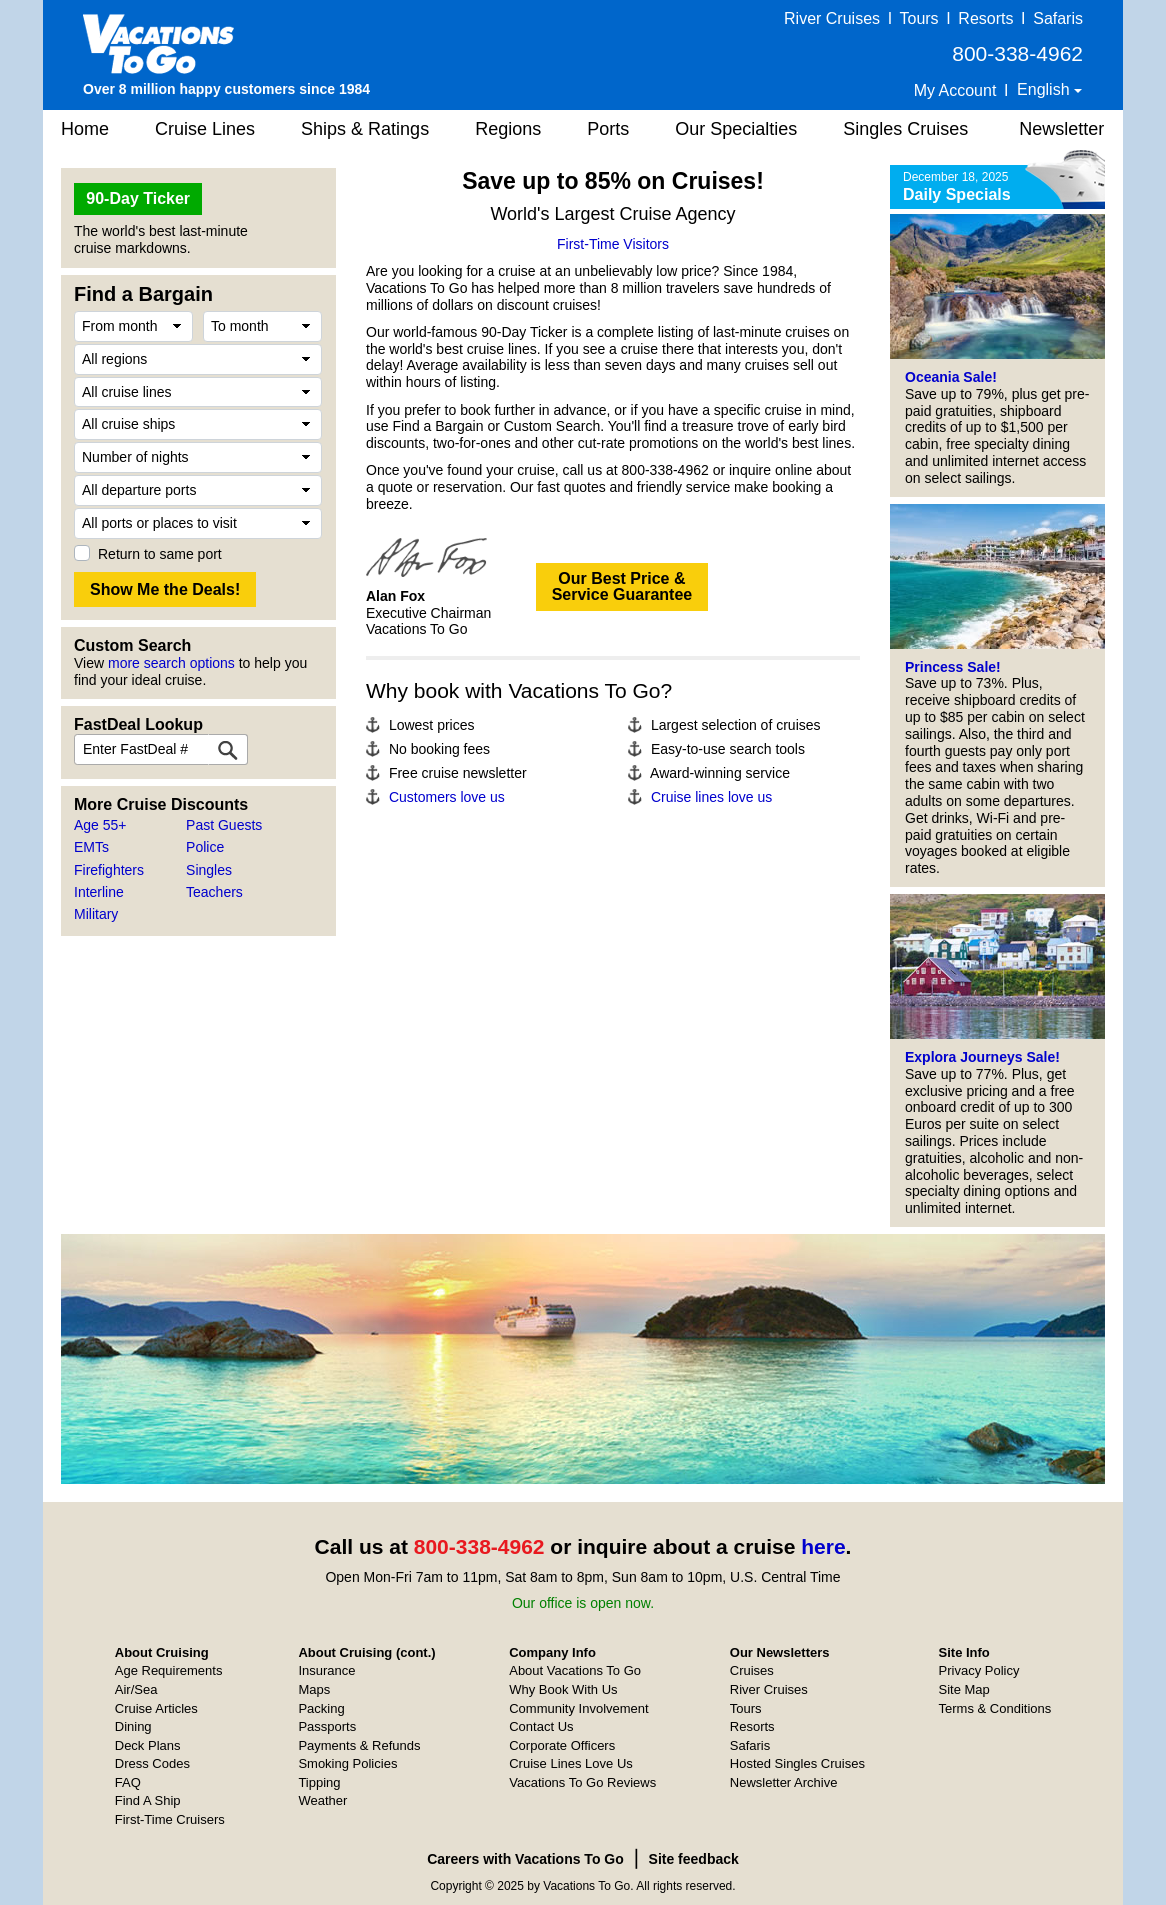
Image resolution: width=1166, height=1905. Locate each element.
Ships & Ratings (365, 129)
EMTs (91, 847)
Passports (327, 1726)
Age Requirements (169, 1670)
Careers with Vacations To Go (525, 1859)
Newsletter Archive (784, 1782)
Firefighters (109, 870)
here (823, 1546)
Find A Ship (148, 1800)
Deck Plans (148, 1745)
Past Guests (224, 825)
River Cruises (832, 18)
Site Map (964, 1689)
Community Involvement (578, 1708)
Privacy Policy (979, 1670)
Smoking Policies (347, 1763)
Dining (133, 1726)
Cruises (752, 1670)
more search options (171, 663)
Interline (99, 892)
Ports (608, 129)
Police (205, 847)
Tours (918, 18)
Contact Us (541, 1726)
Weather (322, 1800)
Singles (209, 870)
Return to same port (160, 554)
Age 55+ (100, 825)
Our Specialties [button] (736, 129)
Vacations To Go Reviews (582, 1782)
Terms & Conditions (995, 1708)
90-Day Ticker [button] (138, 198)
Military (96, 914)
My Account (955, 90)
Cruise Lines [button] (205, 129)
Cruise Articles (156, 1708)
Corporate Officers (562, 1745)
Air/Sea (136, 1689)
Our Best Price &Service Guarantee (622, 586)
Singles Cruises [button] (905, 129)
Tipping (319, 1782)
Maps (314, 1689)
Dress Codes (152, 1763)
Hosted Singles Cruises (797, 1763)
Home (85, 129)
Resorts (985, 18)
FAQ (128, 1782)
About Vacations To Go (575, 1670)
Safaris (1058, 18)
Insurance (326, 1670)
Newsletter (1061, 129)
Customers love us (447, 797)
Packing (321, 1708)
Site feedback (694, 1859)
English (1045, 89)
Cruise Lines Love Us (571, 1763)
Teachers (214, 892)
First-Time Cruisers (170, 1819)
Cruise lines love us (711, 797)
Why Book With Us (563, 1689)
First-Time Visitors (613, 244)
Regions (508, 129)
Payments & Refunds (359, 1745)
